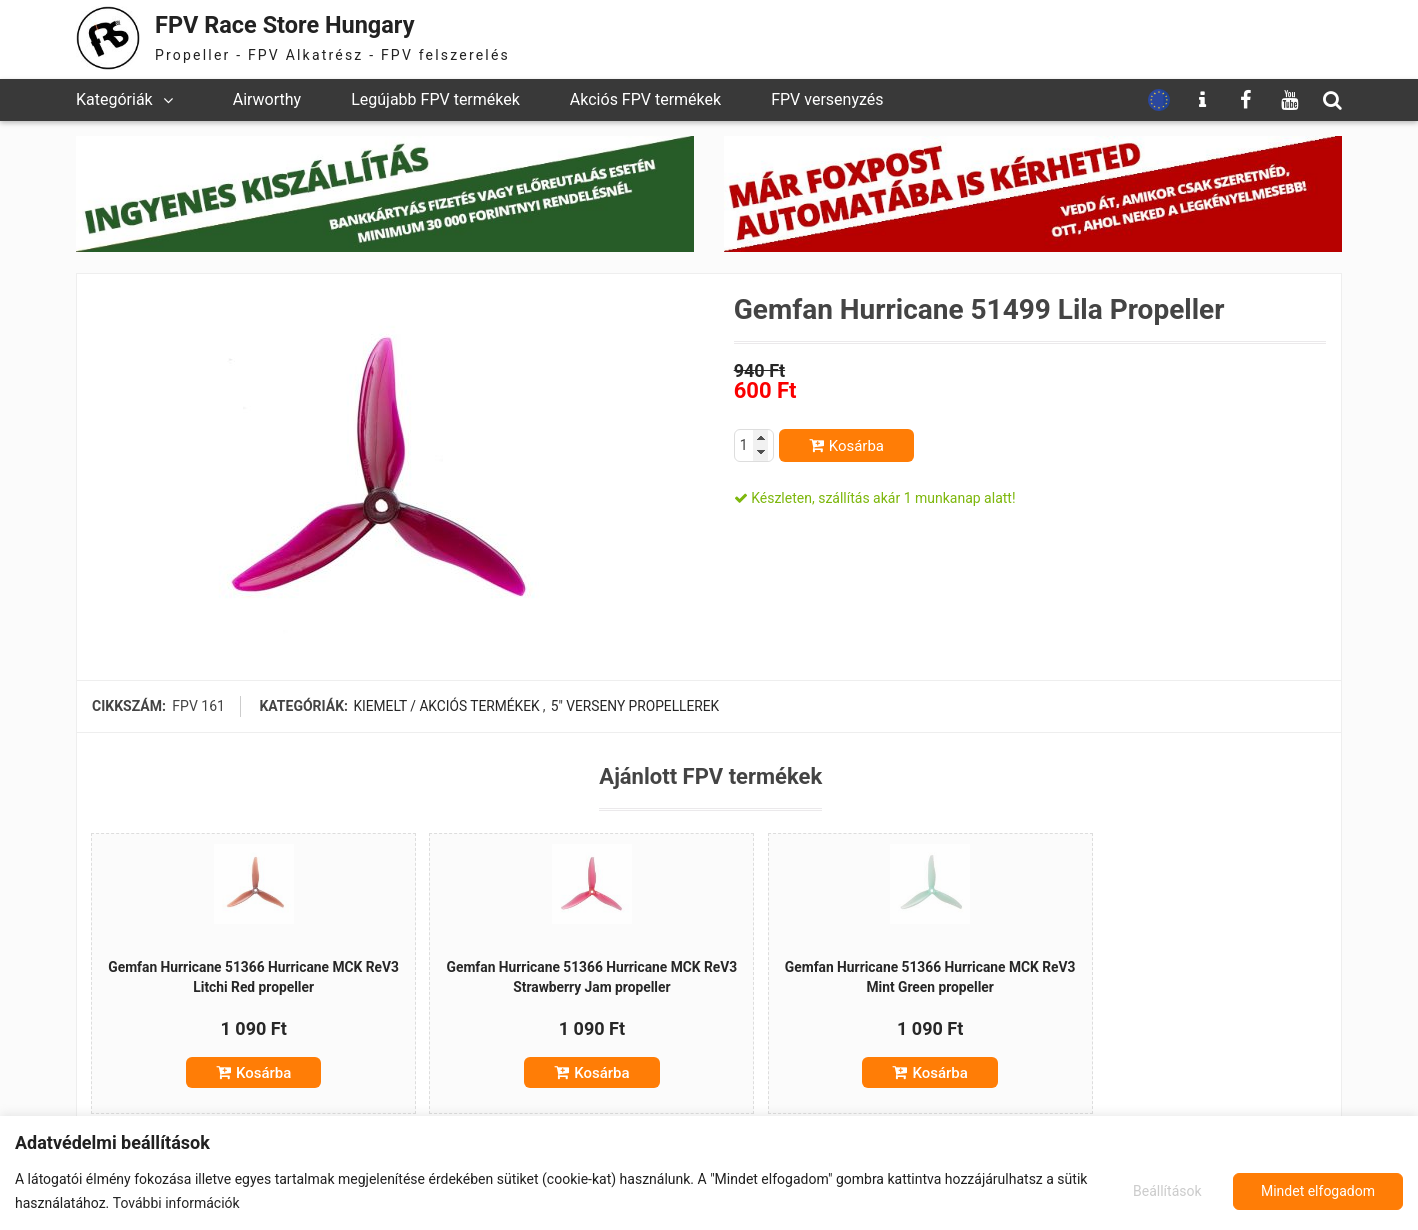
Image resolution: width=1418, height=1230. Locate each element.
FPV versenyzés (827, 99)
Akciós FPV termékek (645, 99)
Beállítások (1166, 1191)
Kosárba (856, 446)
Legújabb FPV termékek (435, 99)
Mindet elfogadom (1318, 1191)
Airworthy (267, 99)
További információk (176, 1203)
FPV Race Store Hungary (293, 24)
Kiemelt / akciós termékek (447, 706)
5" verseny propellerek (636, 706)
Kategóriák (114, 99)
